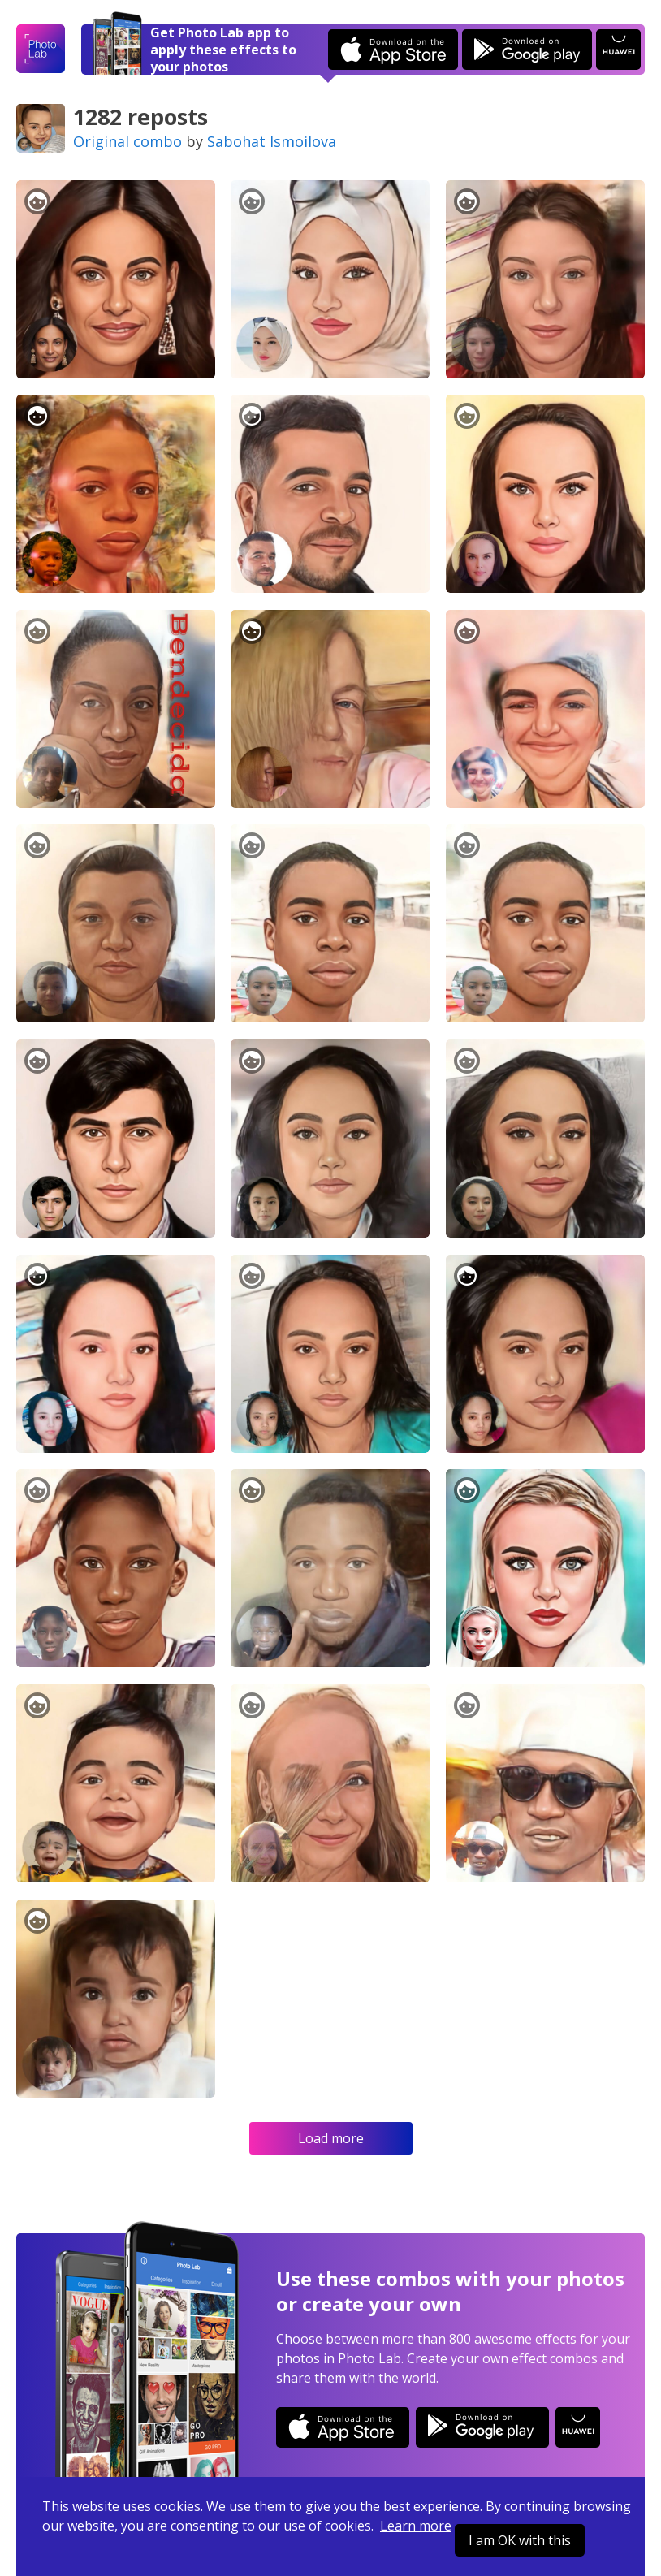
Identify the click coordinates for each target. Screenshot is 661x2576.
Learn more (415, 2526)
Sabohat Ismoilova (271, 141)
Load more (331, 2138)
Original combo (127, 141)
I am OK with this (520, 2540)
